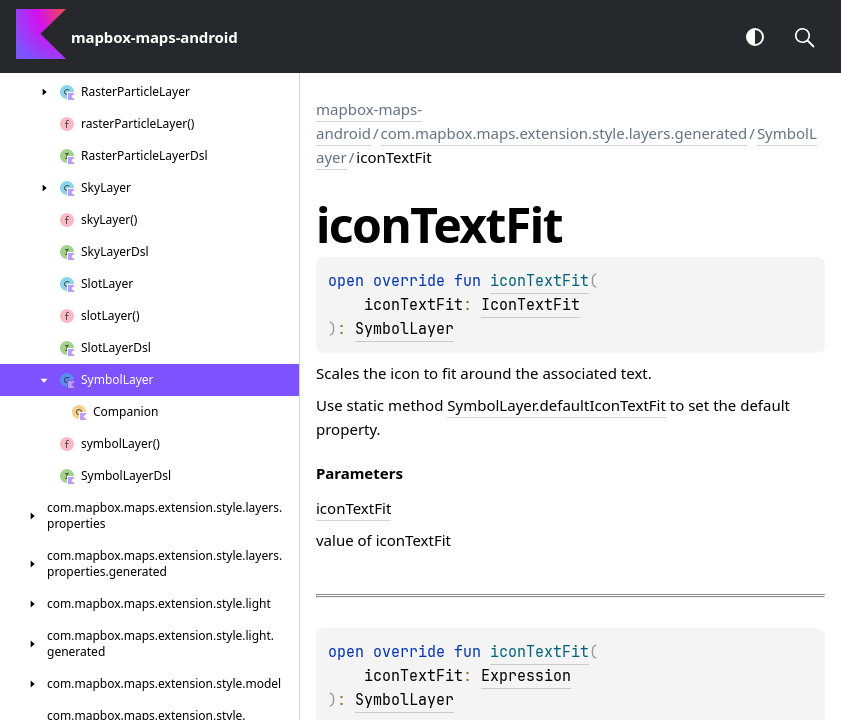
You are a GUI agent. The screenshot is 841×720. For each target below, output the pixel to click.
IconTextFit (530, 305)
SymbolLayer (404, 329)
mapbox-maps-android (369, 121)
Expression (526, 676)
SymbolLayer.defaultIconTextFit (556, 405)
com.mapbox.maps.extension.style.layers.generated (564, 133)
